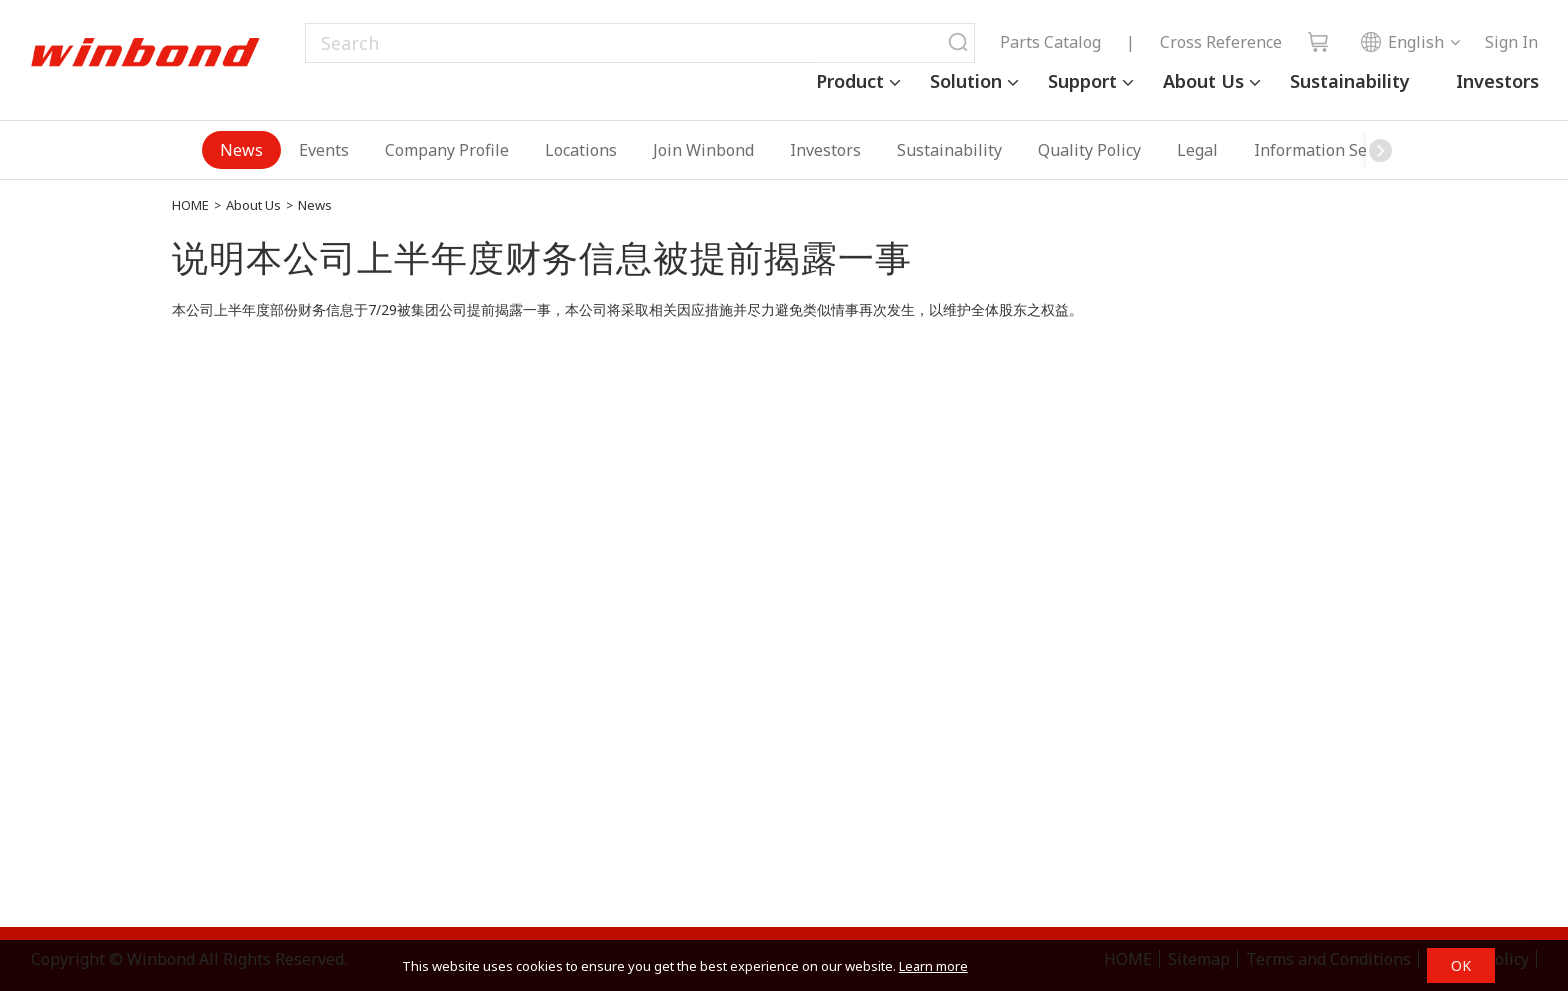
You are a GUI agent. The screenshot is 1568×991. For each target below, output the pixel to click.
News (241, 150)
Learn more (933, 966)
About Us (1203, 81)
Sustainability (1350, 81)
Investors (1497, 81)
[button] (1381, 150)
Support (1082, 81)
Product (850, 81)
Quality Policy (1089, 150)
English (1402, 42)
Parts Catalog (1050, 42)
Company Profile (447, 150)
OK (1461, 965)
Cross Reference (1221, 42)
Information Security (1332, 150)
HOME (190, 205)
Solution (966, 81)
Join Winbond (703, 150)
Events (324, 150)
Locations (581, 150)
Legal (1197, 150)
